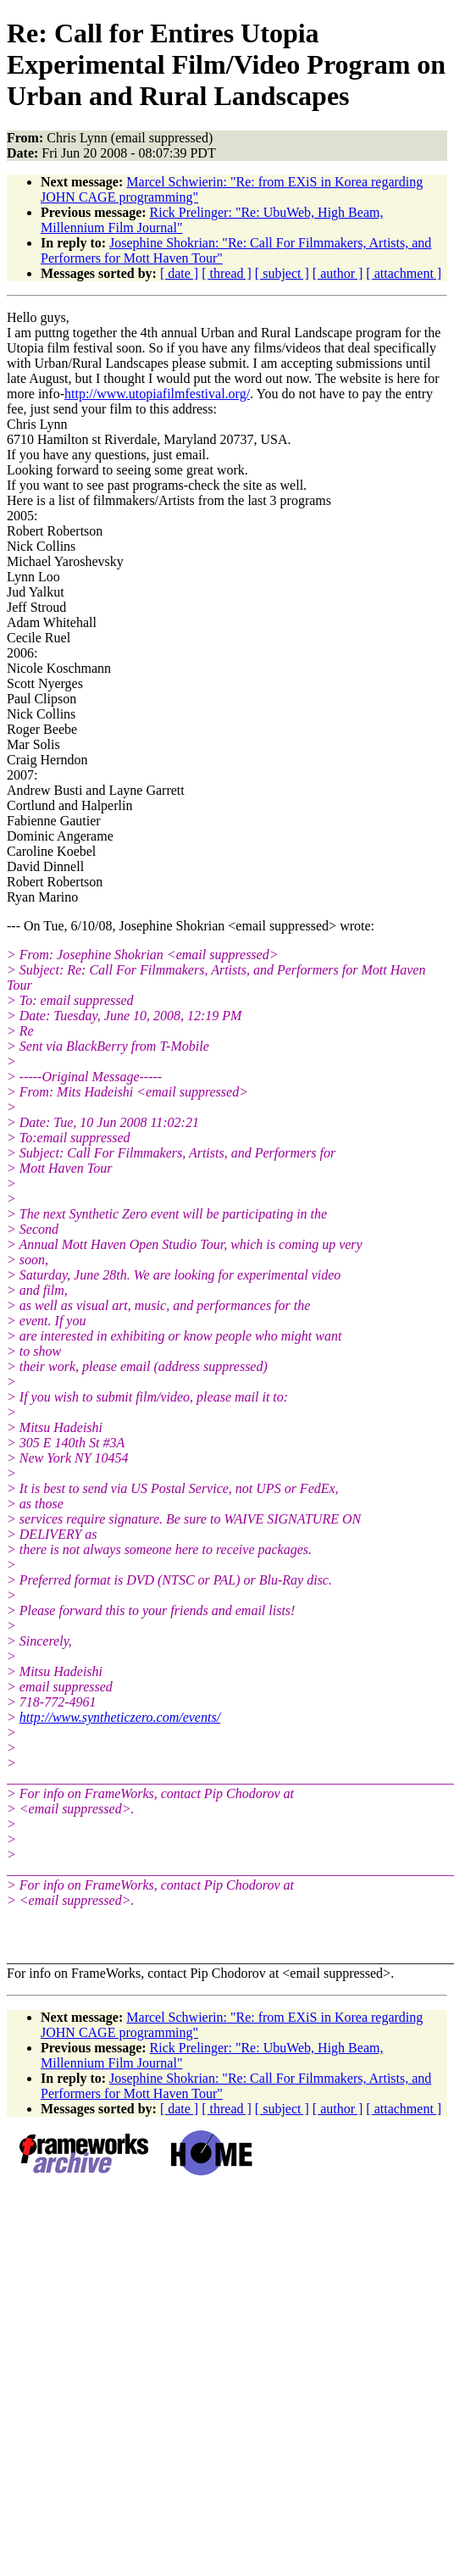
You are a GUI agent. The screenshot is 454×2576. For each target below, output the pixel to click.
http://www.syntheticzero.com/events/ (119, 1717)
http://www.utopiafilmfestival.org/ (157, 393)
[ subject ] (282, 273)
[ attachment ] (403, 273)
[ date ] (179, 273)
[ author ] (338, 273)
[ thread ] (227, 273)
